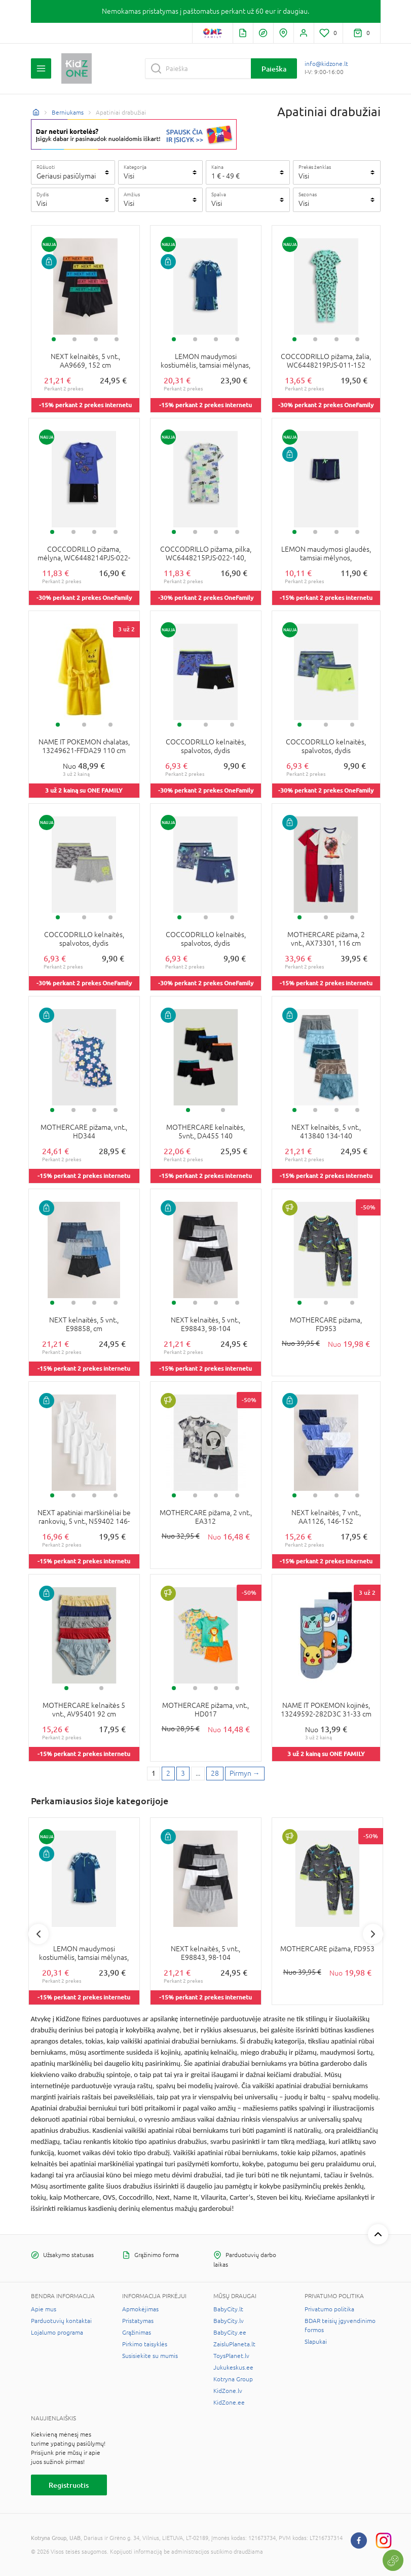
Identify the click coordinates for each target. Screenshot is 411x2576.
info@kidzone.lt (326, 63)
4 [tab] (117, 339)
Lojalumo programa (57, 2332)
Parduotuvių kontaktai (61, 2320)
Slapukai (316, 2341)
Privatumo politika (329, 2309)
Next (373, 1934)
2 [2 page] (168, 1773)
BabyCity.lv (228, 2320)
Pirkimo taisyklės (144, 2344)
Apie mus (43, 2309)
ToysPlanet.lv (231, 2355)
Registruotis (69, 2485)
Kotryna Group (233, 2379)
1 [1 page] (154, 1773)
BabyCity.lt (228, 2309)
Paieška (273, 68)
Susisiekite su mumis (150, 2355)
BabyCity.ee (229, 2332)
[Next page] (245, 1774)
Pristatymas (138, 2320)
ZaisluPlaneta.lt (234, 2344)
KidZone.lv (227, 2390)
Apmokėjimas (140, 2309)
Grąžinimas (136, 2332)
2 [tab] (74, 339)
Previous (38, 1934)
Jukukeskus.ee (233, 2367)
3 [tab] (96, 339)
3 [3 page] (183, 1773)
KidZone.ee (229, 2402)
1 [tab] (54, 339)
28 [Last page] (215, 1773)
